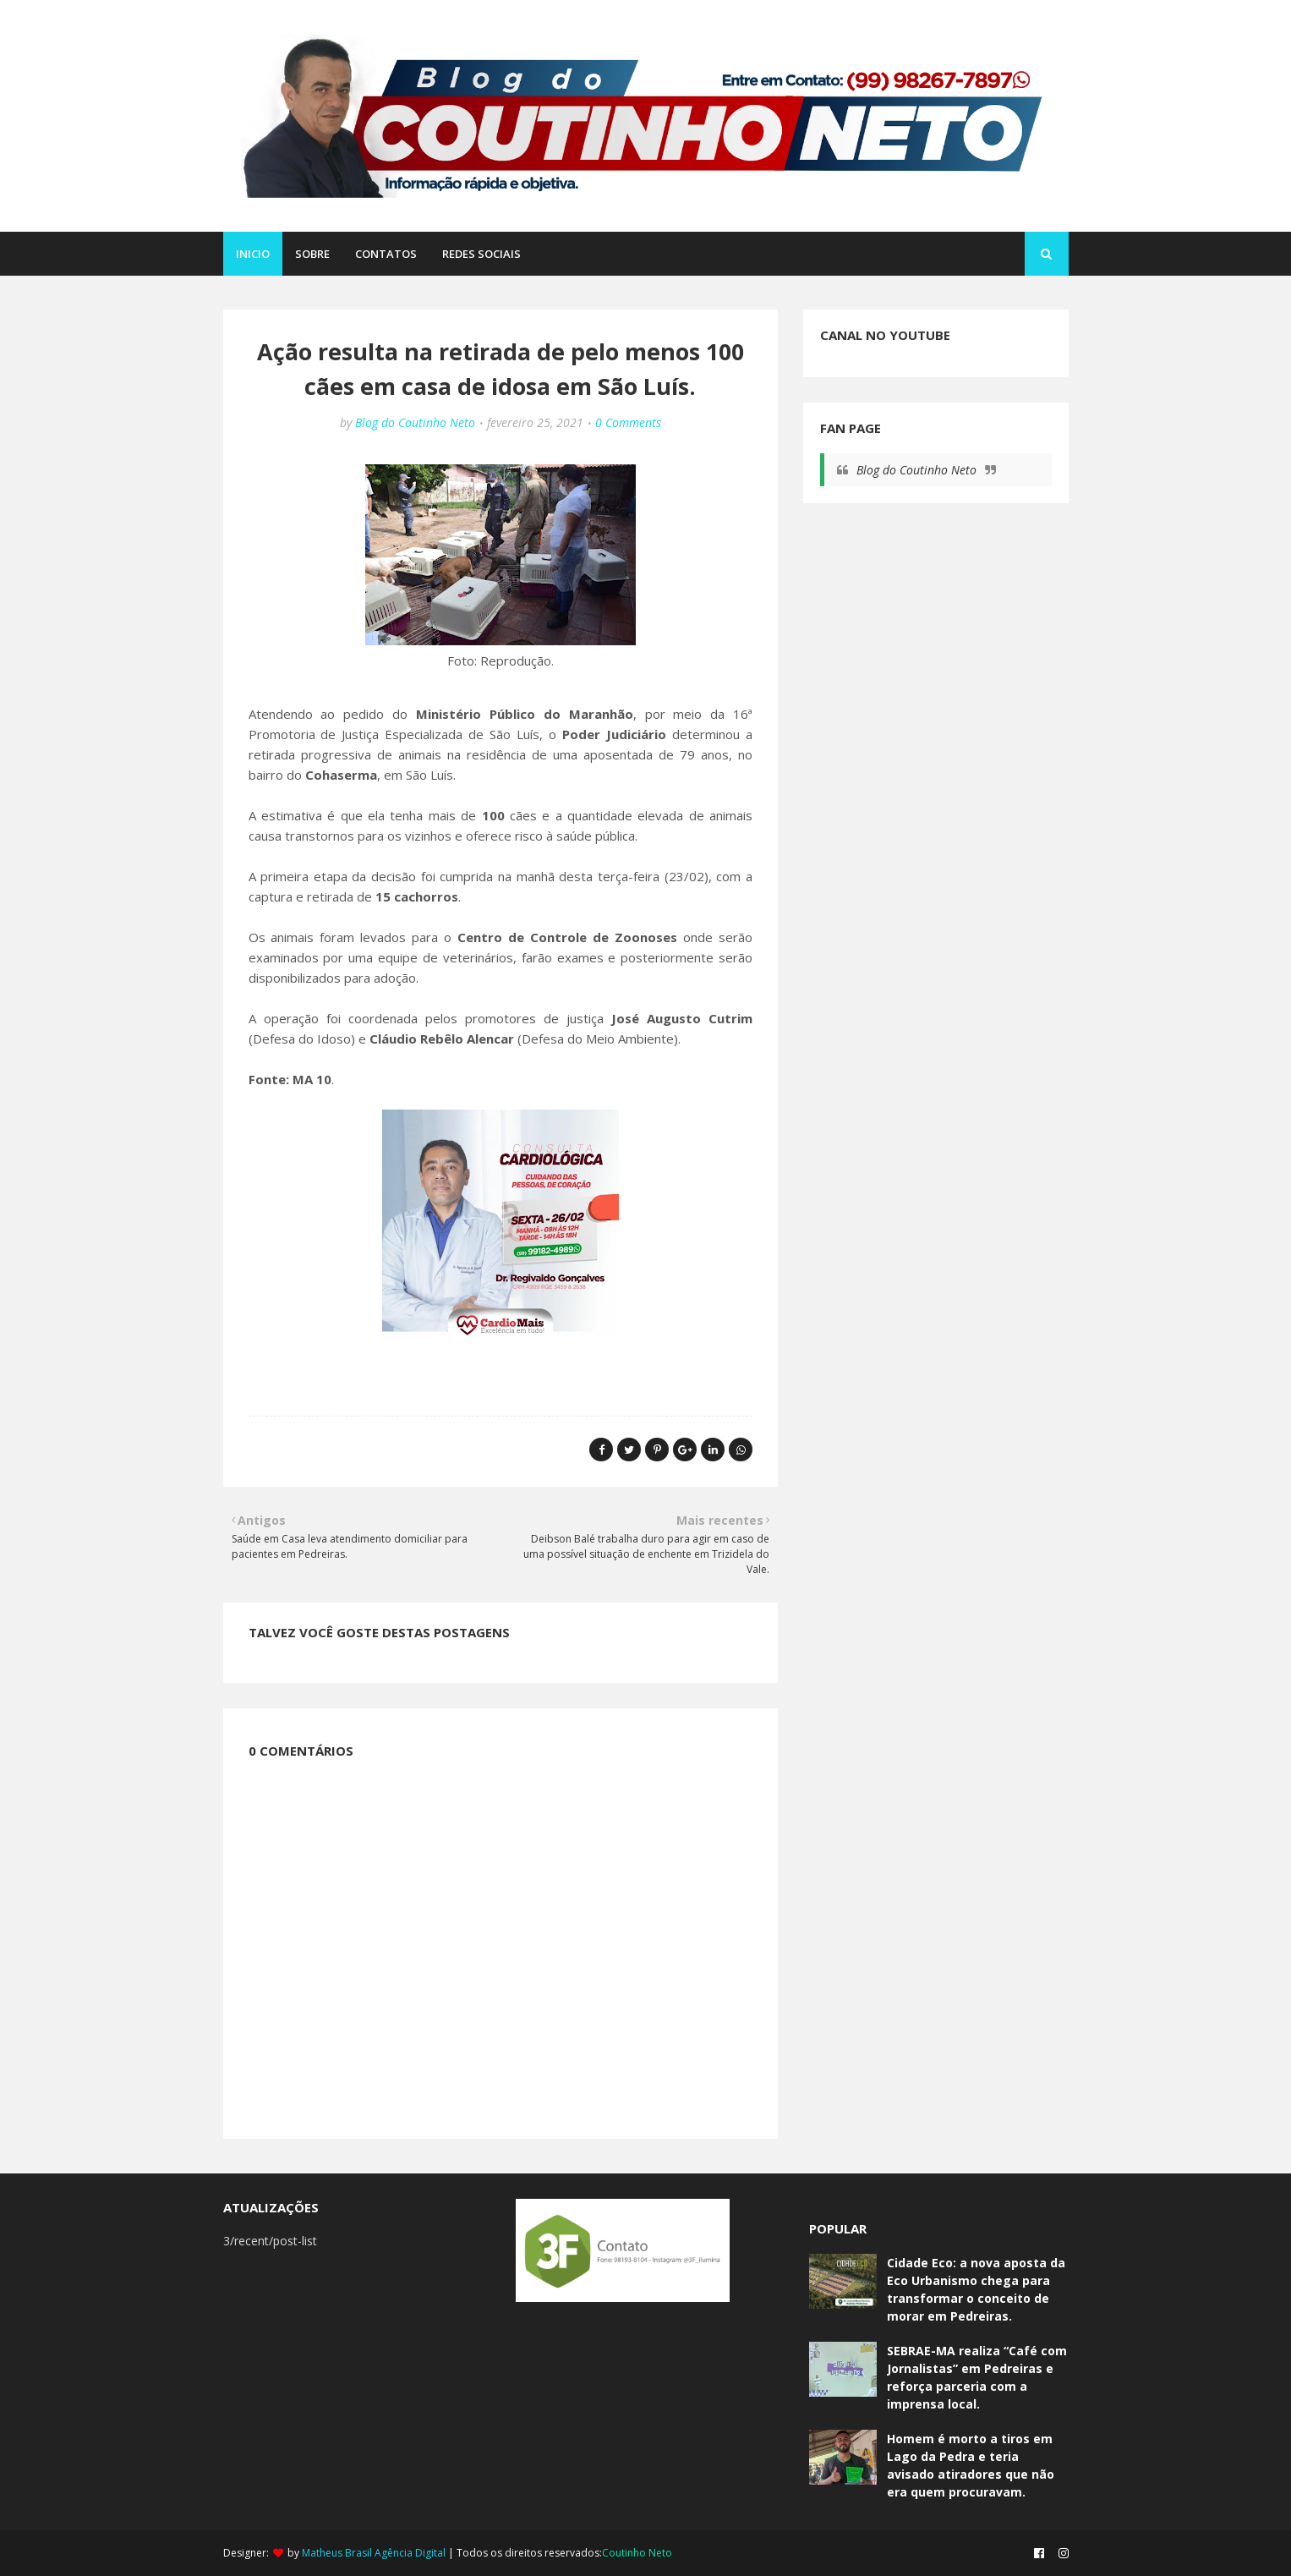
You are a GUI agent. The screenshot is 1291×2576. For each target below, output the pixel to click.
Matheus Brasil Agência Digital (374, 2553)
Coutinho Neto (637, 2553)
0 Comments (628, 422)
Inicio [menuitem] (253, 253)
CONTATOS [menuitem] (386, 253)
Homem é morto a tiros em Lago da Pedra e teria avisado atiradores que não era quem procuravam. (970, 2465)
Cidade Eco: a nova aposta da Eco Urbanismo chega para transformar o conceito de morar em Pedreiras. (976, 2289)
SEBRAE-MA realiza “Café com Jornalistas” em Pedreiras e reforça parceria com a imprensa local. (977, 2377)
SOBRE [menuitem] (312, 253)
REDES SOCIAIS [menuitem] (481, 253)
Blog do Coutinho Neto (415, 422)
